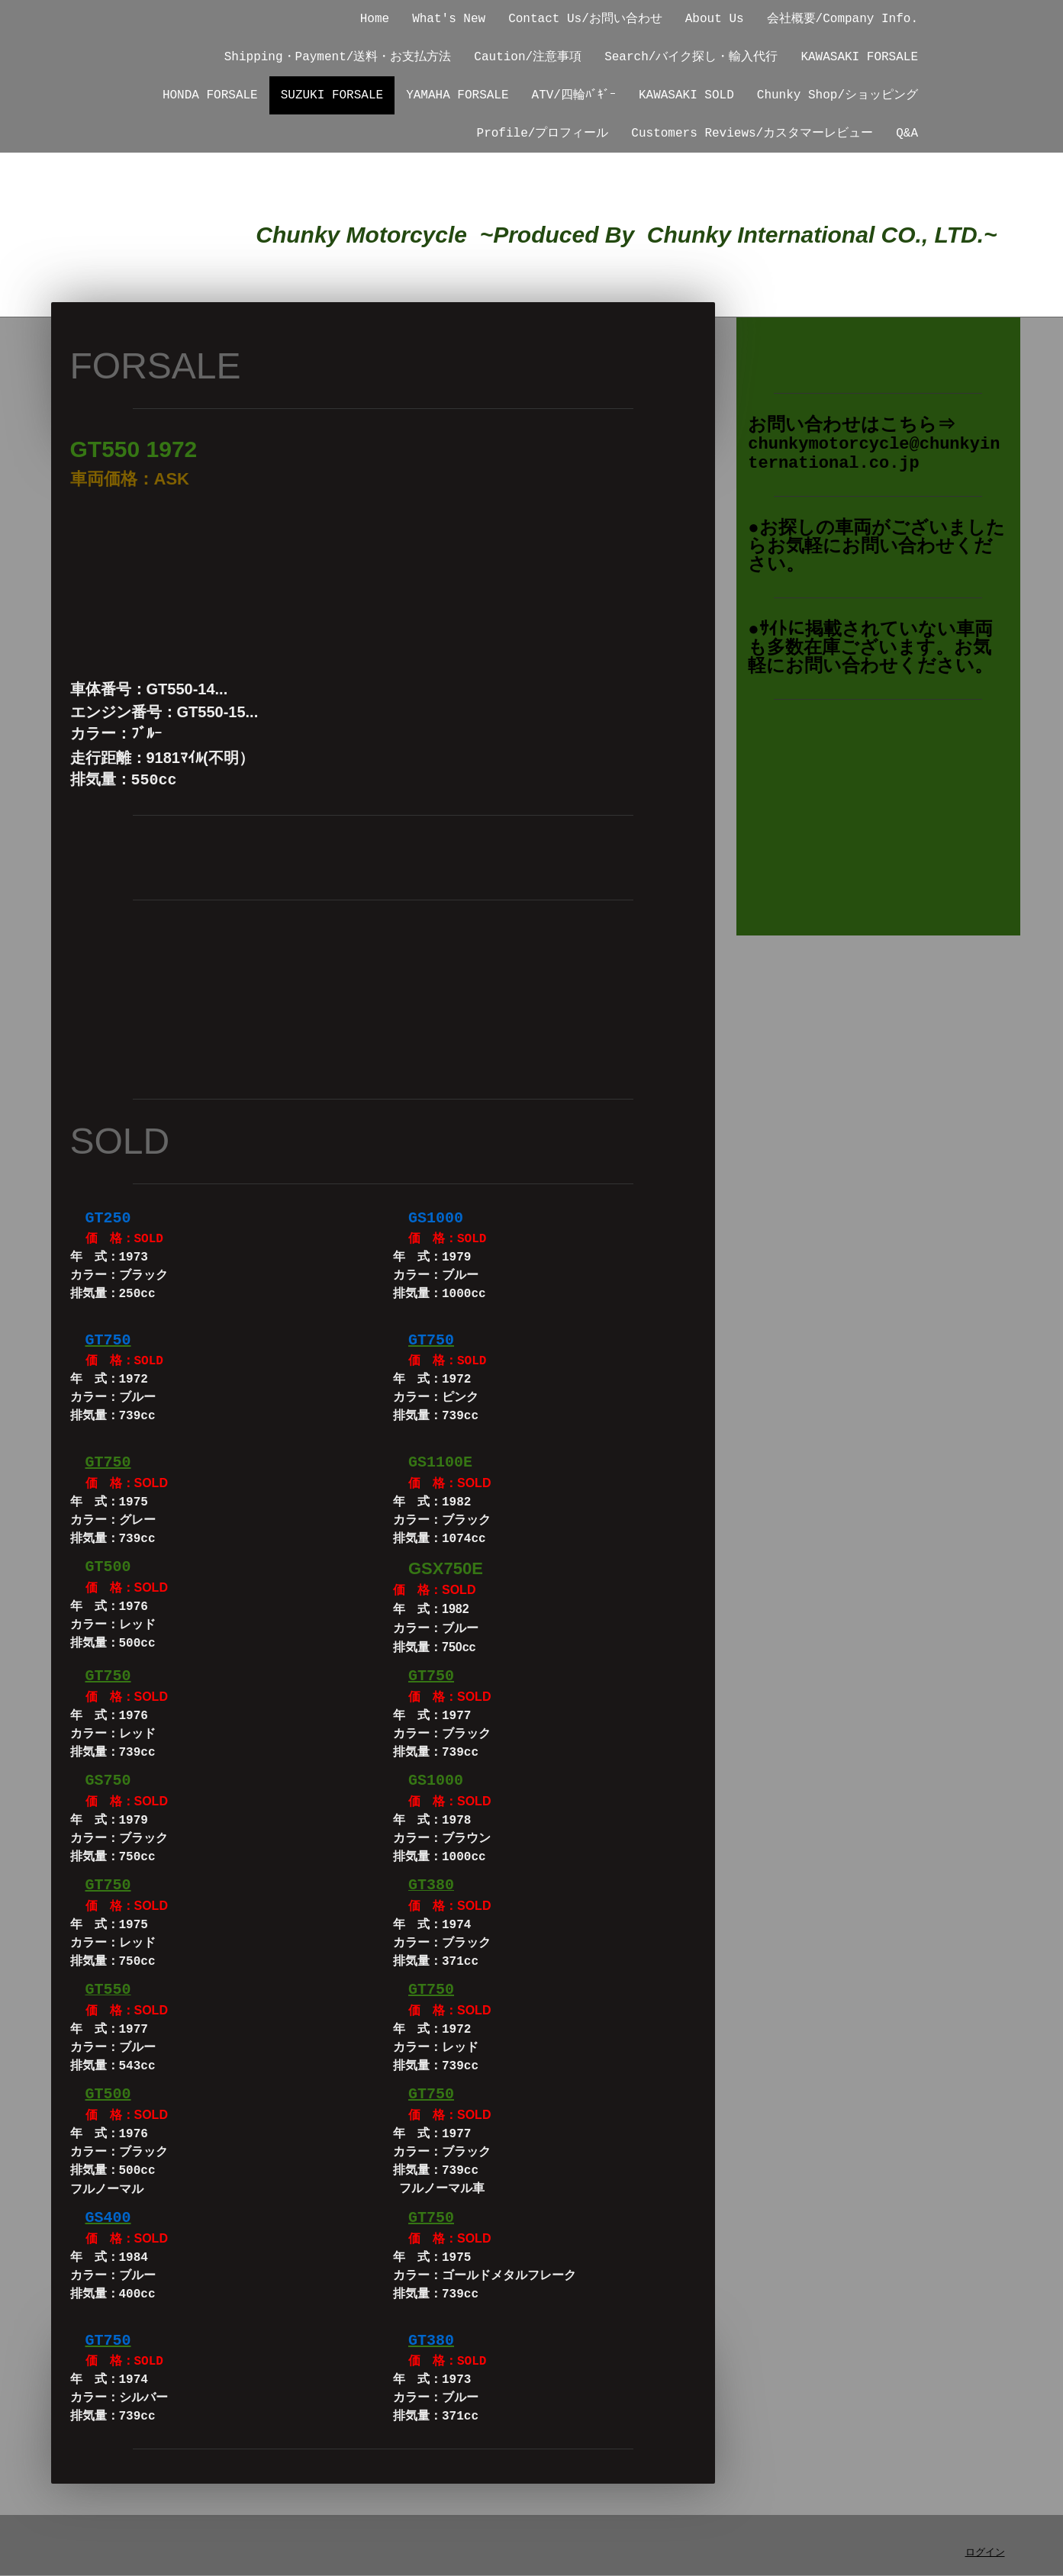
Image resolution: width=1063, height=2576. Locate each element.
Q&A (907, 133)
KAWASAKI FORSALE (859, 57)
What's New (448, 19)
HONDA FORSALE (210, 95)
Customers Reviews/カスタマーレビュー (752, 133)
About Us (714, 19)
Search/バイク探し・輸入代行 (691, 57)
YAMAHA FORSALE (457, 95)
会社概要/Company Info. (842, 19)
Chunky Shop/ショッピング (837, 95)
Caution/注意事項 (527, 57)
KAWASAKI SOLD (686, 95)
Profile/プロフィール (543, 133)
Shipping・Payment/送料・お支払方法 (338, 57)
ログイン (985, 2552)
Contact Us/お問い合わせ (585, 19)
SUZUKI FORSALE (332, 95)
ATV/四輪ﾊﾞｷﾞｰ (574, 95)
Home (374, 19)
